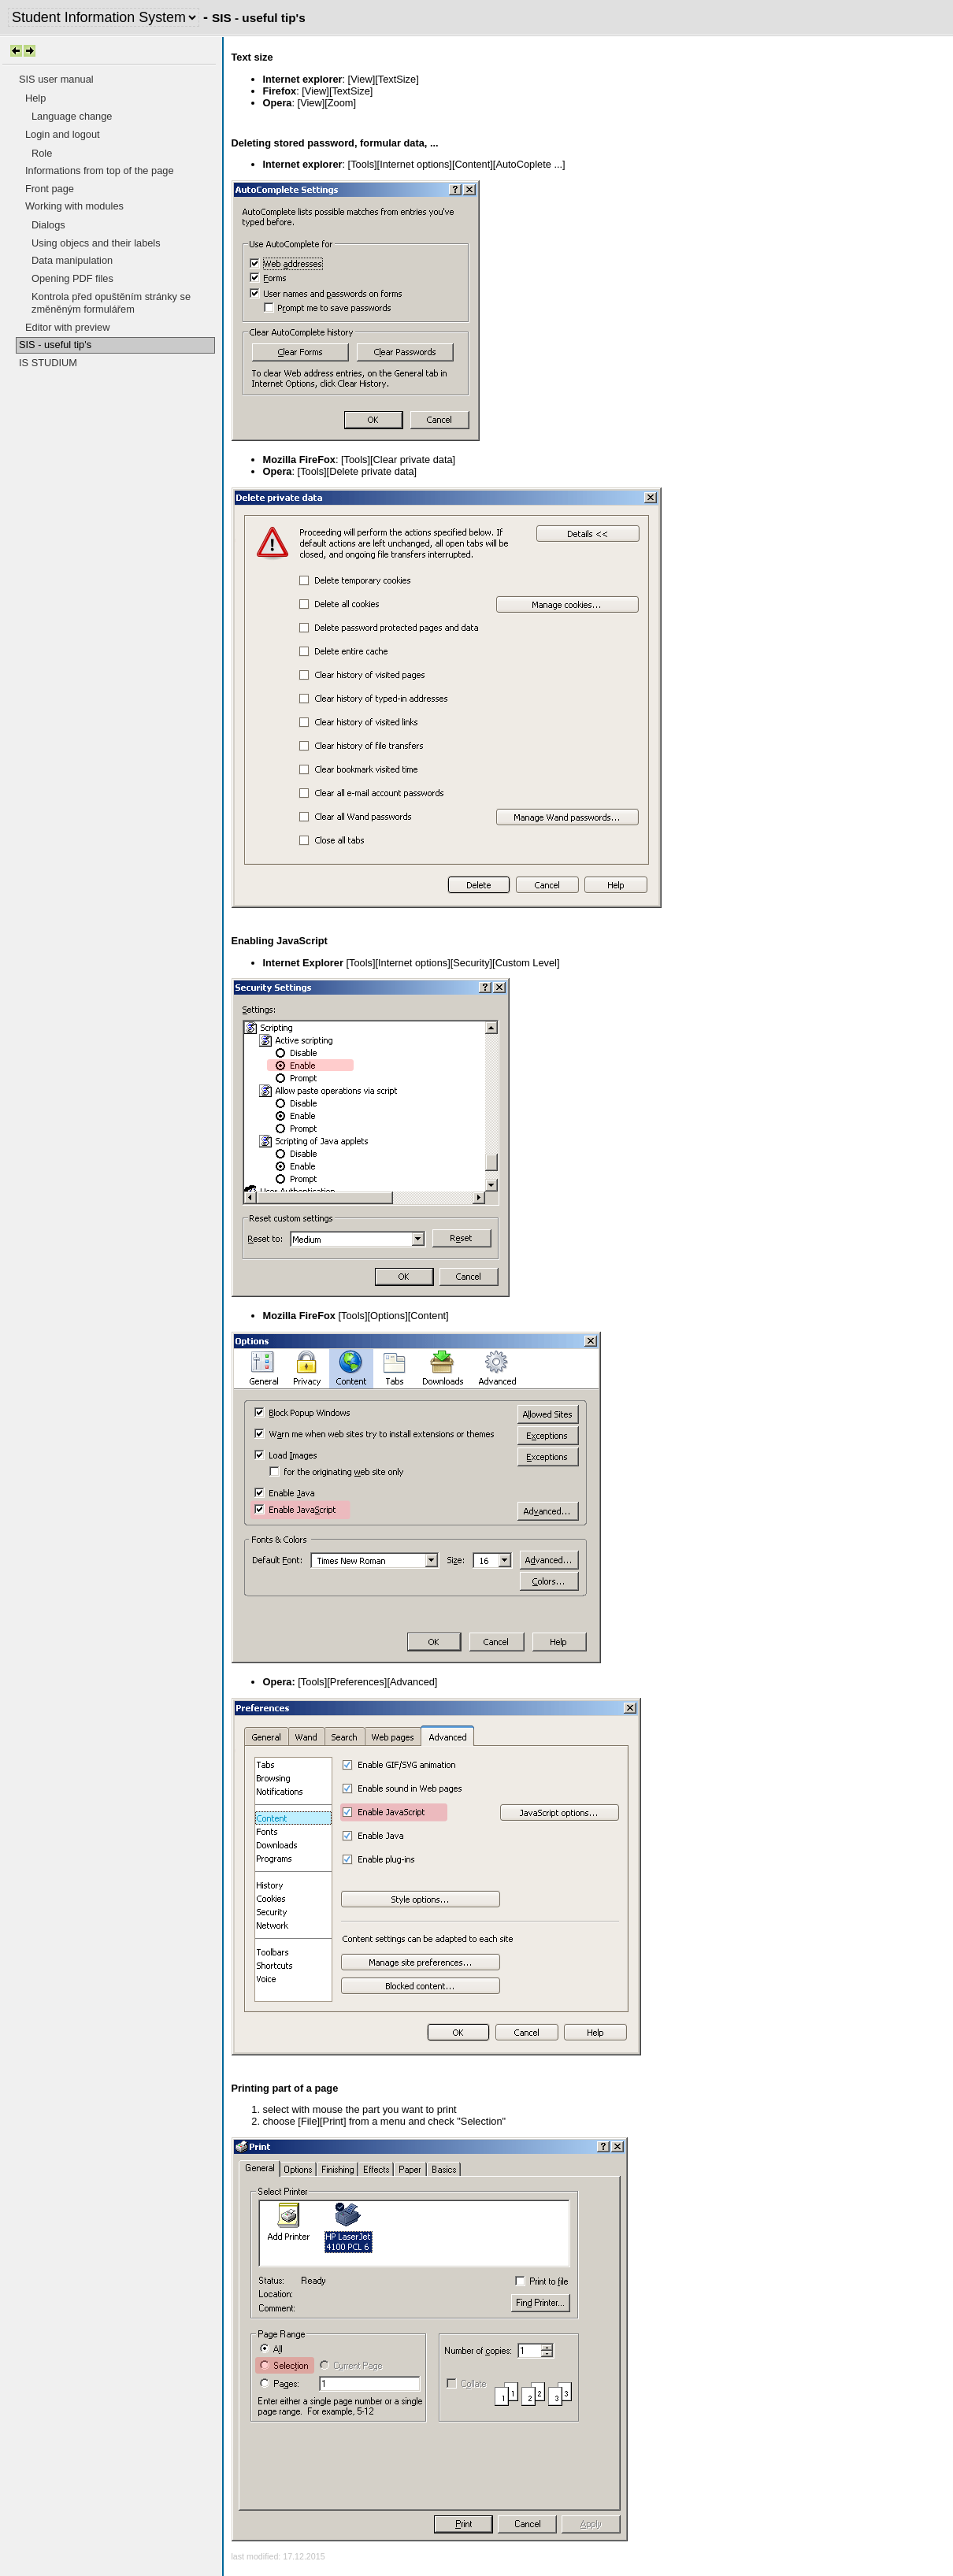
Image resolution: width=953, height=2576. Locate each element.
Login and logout (62, 134)
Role (42, 153)
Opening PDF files (72, 278)
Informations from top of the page (99, 170)
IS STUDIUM (48, 363)
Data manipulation (72, 260)
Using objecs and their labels (96, 243)
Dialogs (48, 225)
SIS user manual (56, 79)
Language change (72, 116)
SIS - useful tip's (55, 344)
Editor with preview (67, 327)
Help (35, 98)
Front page (49, 189)
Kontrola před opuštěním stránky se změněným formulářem (111, 303)
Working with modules (74, 206)
